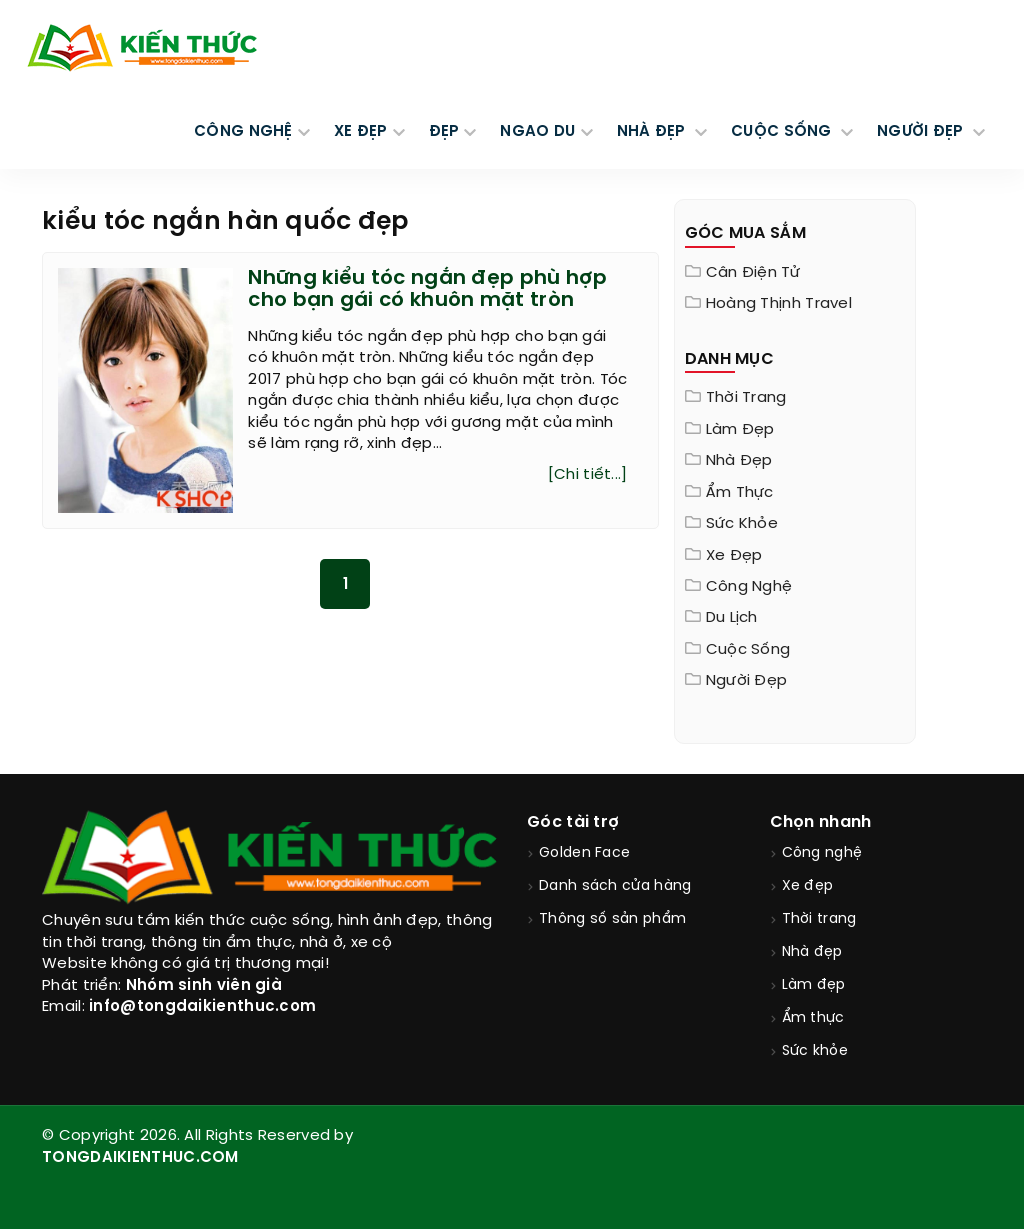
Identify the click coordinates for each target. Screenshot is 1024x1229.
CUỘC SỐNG (783, 132)
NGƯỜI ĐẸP (922, 132)
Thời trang (746, 398)
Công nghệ (749, 587)
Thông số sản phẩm (612, 919)
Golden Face (584, 853)
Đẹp (444, 132)
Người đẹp (747, 681)
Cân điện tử (753, 273)
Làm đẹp (740, 430)
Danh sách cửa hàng (615, 886)
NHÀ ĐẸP (653, 132)
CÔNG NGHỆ (243, 132)
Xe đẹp (734, 556)
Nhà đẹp (739, 461)
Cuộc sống (748, 650)
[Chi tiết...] (588, 475)
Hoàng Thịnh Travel (779, 304)
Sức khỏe (742, 524)
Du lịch (732, 618)
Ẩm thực (740, 493)
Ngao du (537, 132)
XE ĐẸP (361, 132)
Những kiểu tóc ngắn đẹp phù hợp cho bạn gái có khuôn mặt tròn (427, 289)
